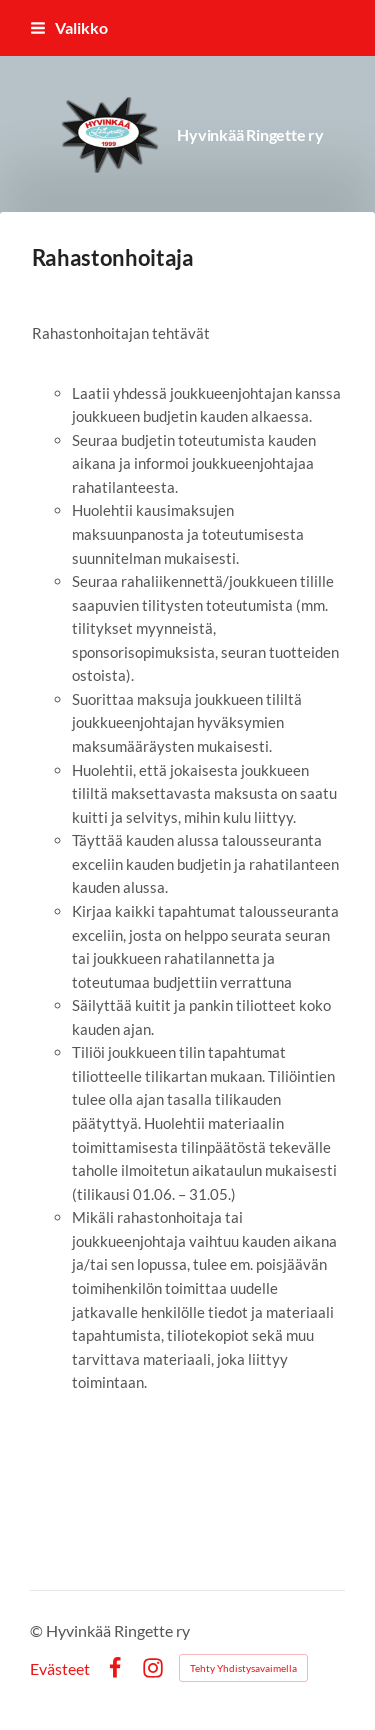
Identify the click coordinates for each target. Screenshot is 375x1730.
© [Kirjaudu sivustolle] (38, 1630)
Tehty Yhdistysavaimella (243, 1668)
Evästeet (60, 1669)
